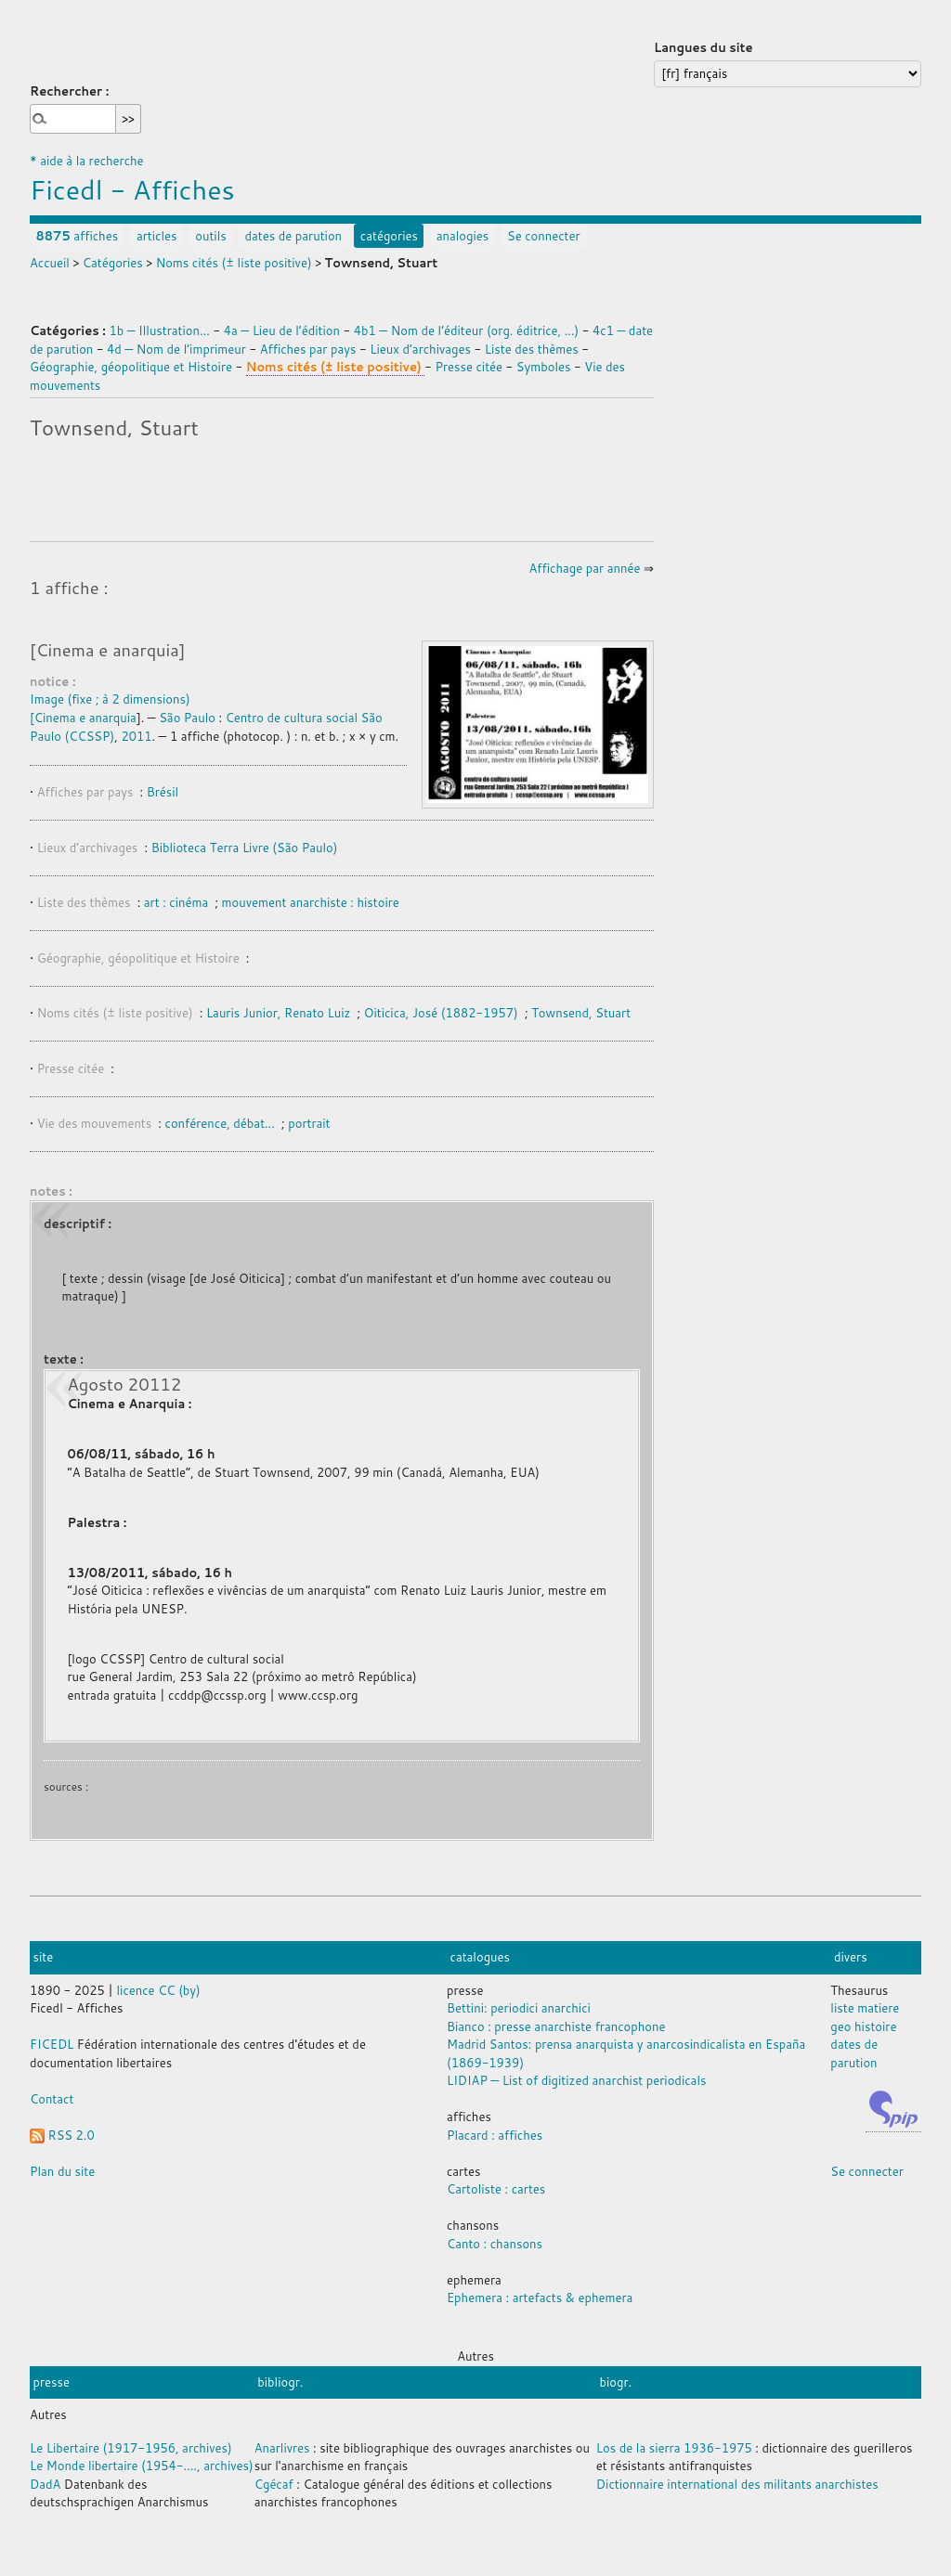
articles (157, 235)
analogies (462, 235)
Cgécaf (273, 2484)
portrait (309, 1123)
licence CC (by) (159, 1990)
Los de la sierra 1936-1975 (674, 2448)
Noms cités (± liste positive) (234, 262)
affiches (77, 235)
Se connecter (543, 235)
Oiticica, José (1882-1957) (441, 1012)
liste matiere (864, 2008)
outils (210, 235)
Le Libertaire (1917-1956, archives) (131, 2448)
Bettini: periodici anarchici (519, 2008)
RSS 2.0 (62, 2135)
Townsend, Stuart (581, 1012)
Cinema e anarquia (85, 717)
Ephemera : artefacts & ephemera (539, 2297)
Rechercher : (69, 91)
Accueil (50, 262)
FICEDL (51, 2044)
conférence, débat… (222, 1123)
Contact (51, 2099)
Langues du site (703, 47)
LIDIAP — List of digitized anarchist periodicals (576, 2080)
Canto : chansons (494, 2243)
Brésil (162, 791)
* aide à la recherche (87, 160)
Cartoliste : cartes (496, 2189)
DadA (45, 2484)
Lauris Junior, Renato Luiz (278, 1012)
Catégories (113, 262)
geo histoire (863, 2026)
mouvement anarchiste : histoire (310, 902)
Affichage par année (585, 568)
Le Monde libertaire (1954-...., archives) (142, 2465)
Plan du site (62, 2171)
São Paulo (187, 717)
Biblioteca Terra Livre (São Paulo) (244, 847)
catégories (389, 235)
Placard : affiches (494, 2135)
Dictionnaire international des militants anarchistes (737, 2484)
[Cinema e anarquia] (107, 650)
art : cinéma (178, 902)
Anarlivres (282, 2448)
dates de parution (293, 235)
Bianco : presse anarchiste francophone (556, 2026)
